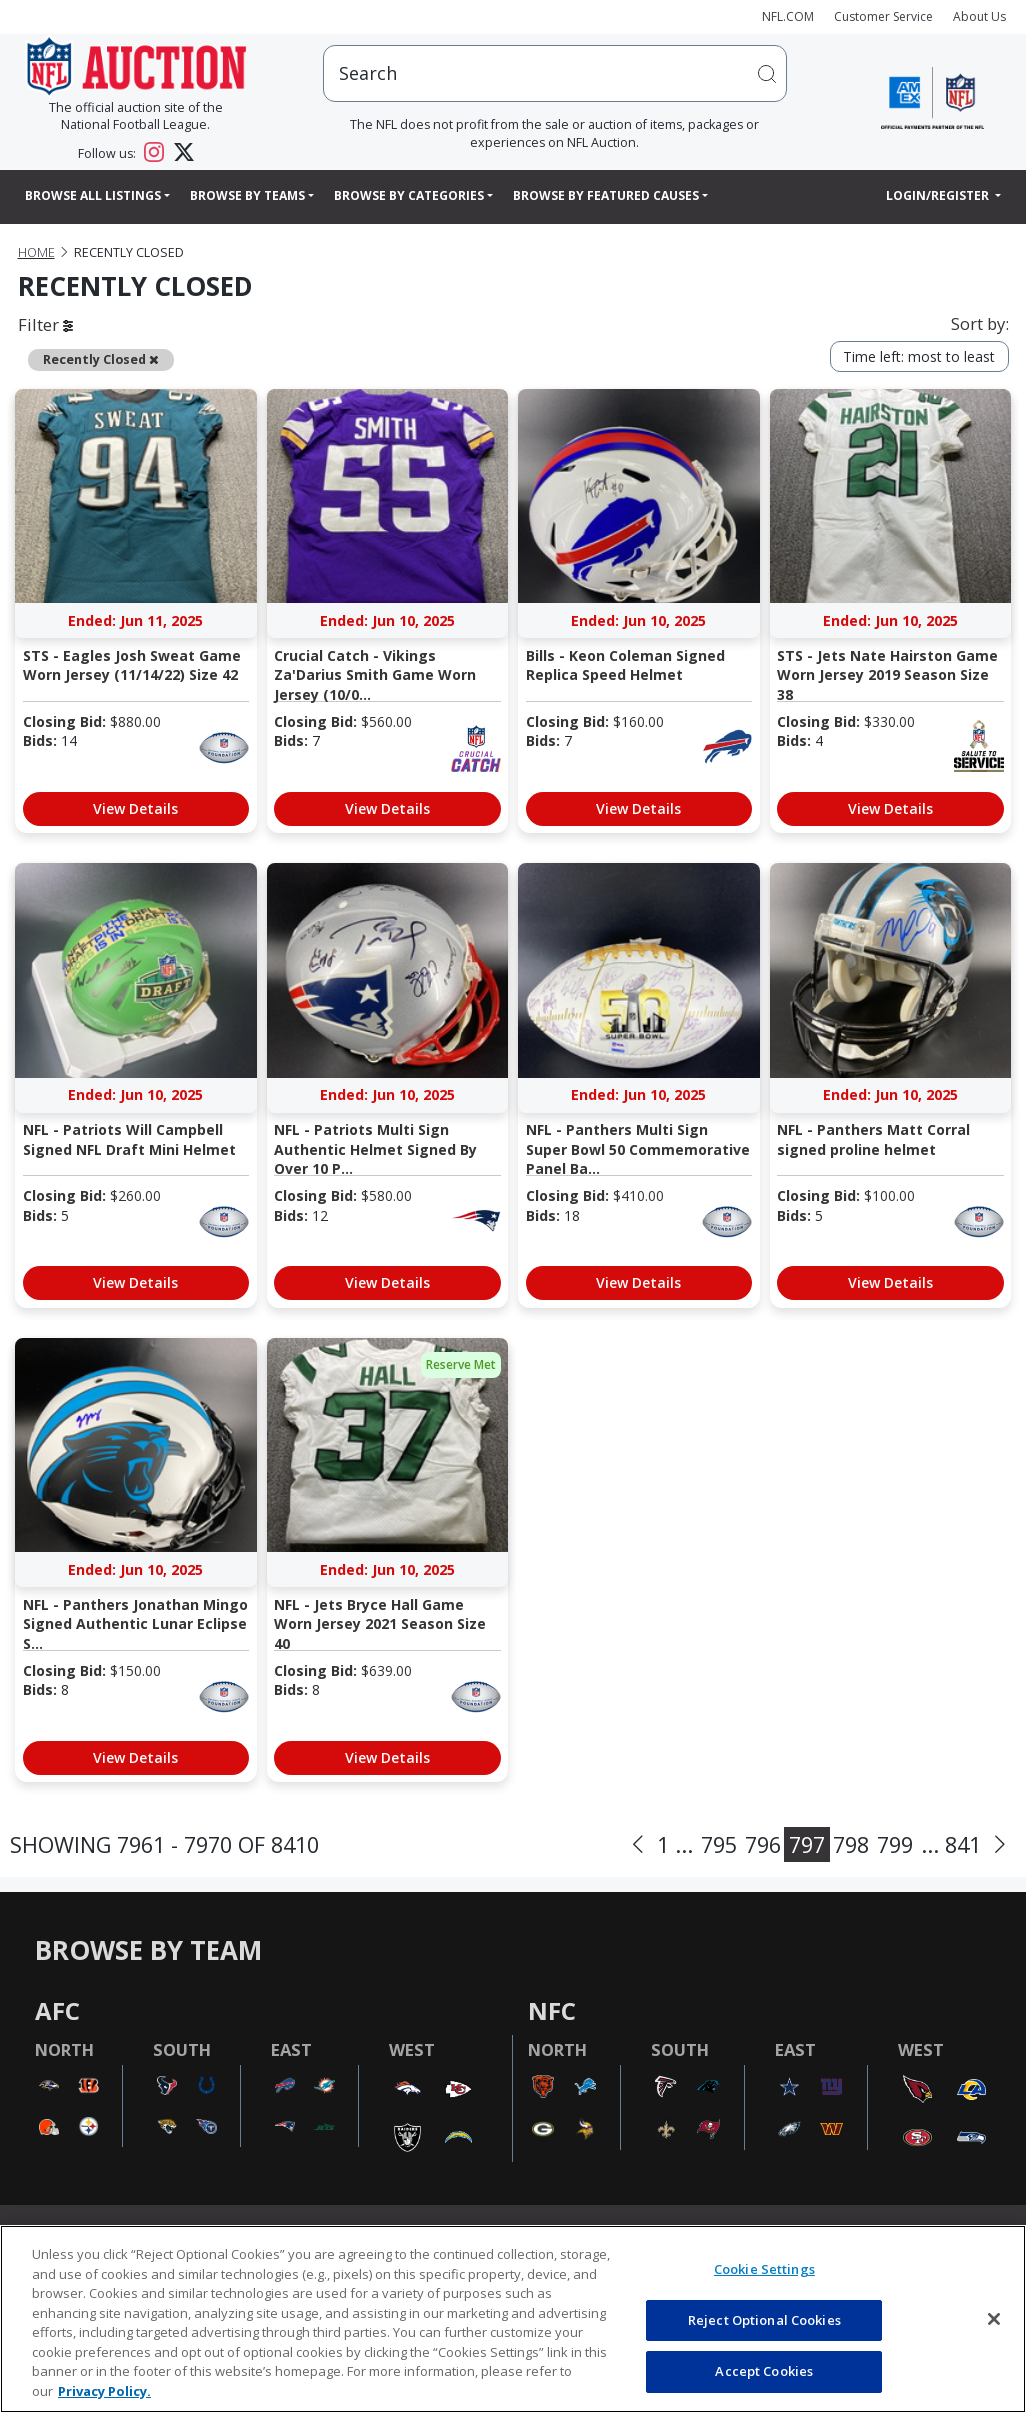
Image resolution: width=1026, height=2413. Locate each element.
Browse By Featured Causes (606, 195)
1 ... (675, 1844)
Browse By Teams (247, 195)
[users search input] (555, 73)
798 (851, 1844)
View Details (135, 808)
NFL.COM (788, 16)
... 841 (951, 1844)
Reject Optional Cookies (764, 2320)
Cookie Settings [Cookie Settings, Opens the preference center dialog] (764, 2269)
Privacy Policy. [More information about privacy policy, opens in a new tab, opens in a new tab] (104, 2391)
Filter (45, 324)
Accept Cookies (764, 2371)
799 (895, 1844)
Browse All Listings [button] (93, 195)
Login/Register (939, 195)
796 (763, 1844)
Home (36, 252)
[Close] (994, 2319)
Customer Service (883, 16)
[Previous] (638, 1844)
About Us (979, 16)
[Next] (1000, 1844)
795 (719, 1844)
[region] (513, 2319)
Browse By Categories (409, 195)
